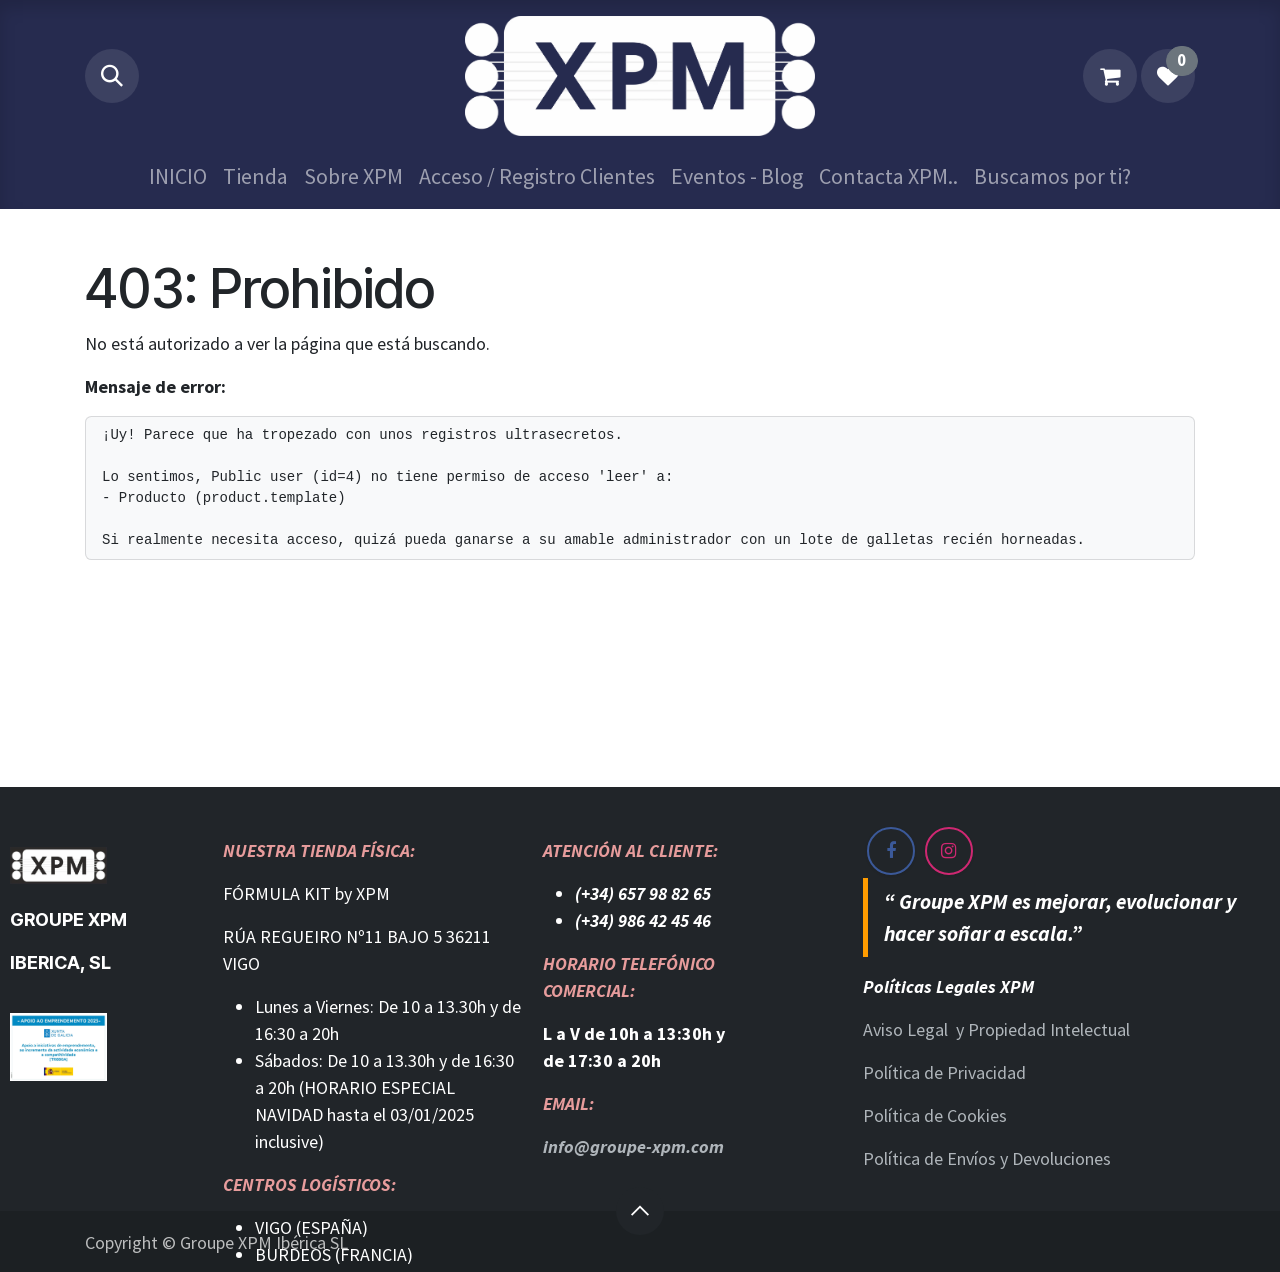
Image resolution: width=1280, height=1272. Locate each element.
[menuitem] (178, 176)
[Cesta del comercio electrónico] (1110, 76)
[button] (112, 76)
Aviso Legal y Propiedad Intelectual (996, 1029)
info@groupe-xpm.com (633, 1146)
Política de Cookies (935, 1115)
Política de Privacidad (944, 1072)
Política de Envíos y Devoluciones (987, 1158)
